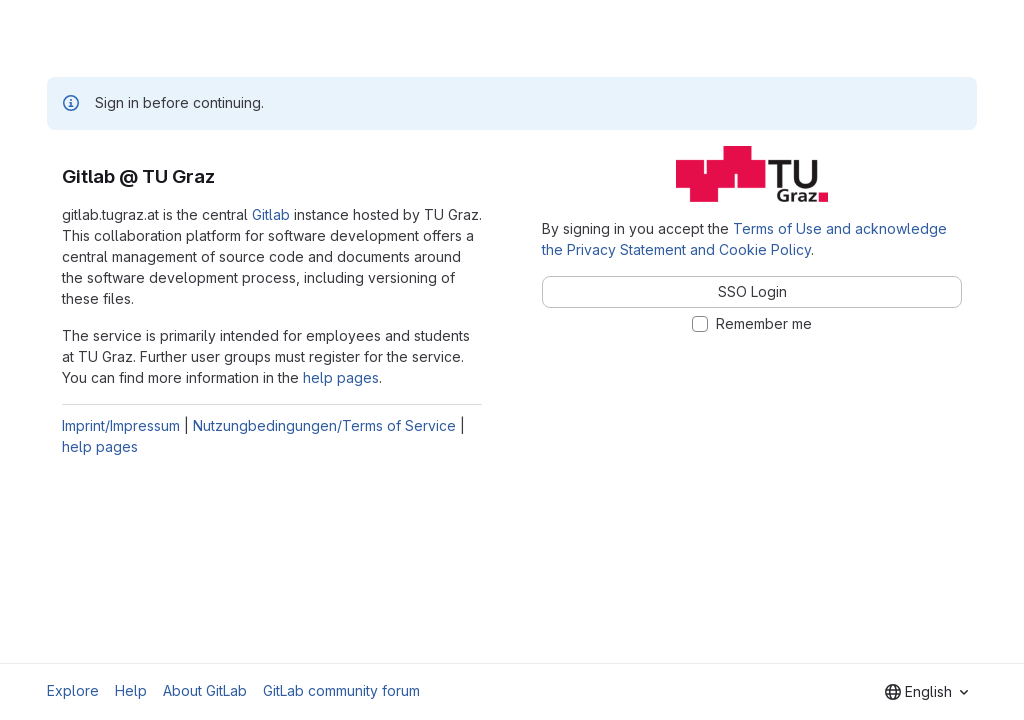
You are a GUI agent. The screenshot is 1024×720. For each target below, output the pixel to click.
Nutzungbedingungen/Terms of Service (324, 425)
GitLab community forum (341, 690)
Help (131, 690)
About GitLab (205, 690)
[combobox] (926, 692)
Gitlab (271, 214)
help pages (341, 377)
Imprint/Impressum (121, 425)
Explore (73, 690)
